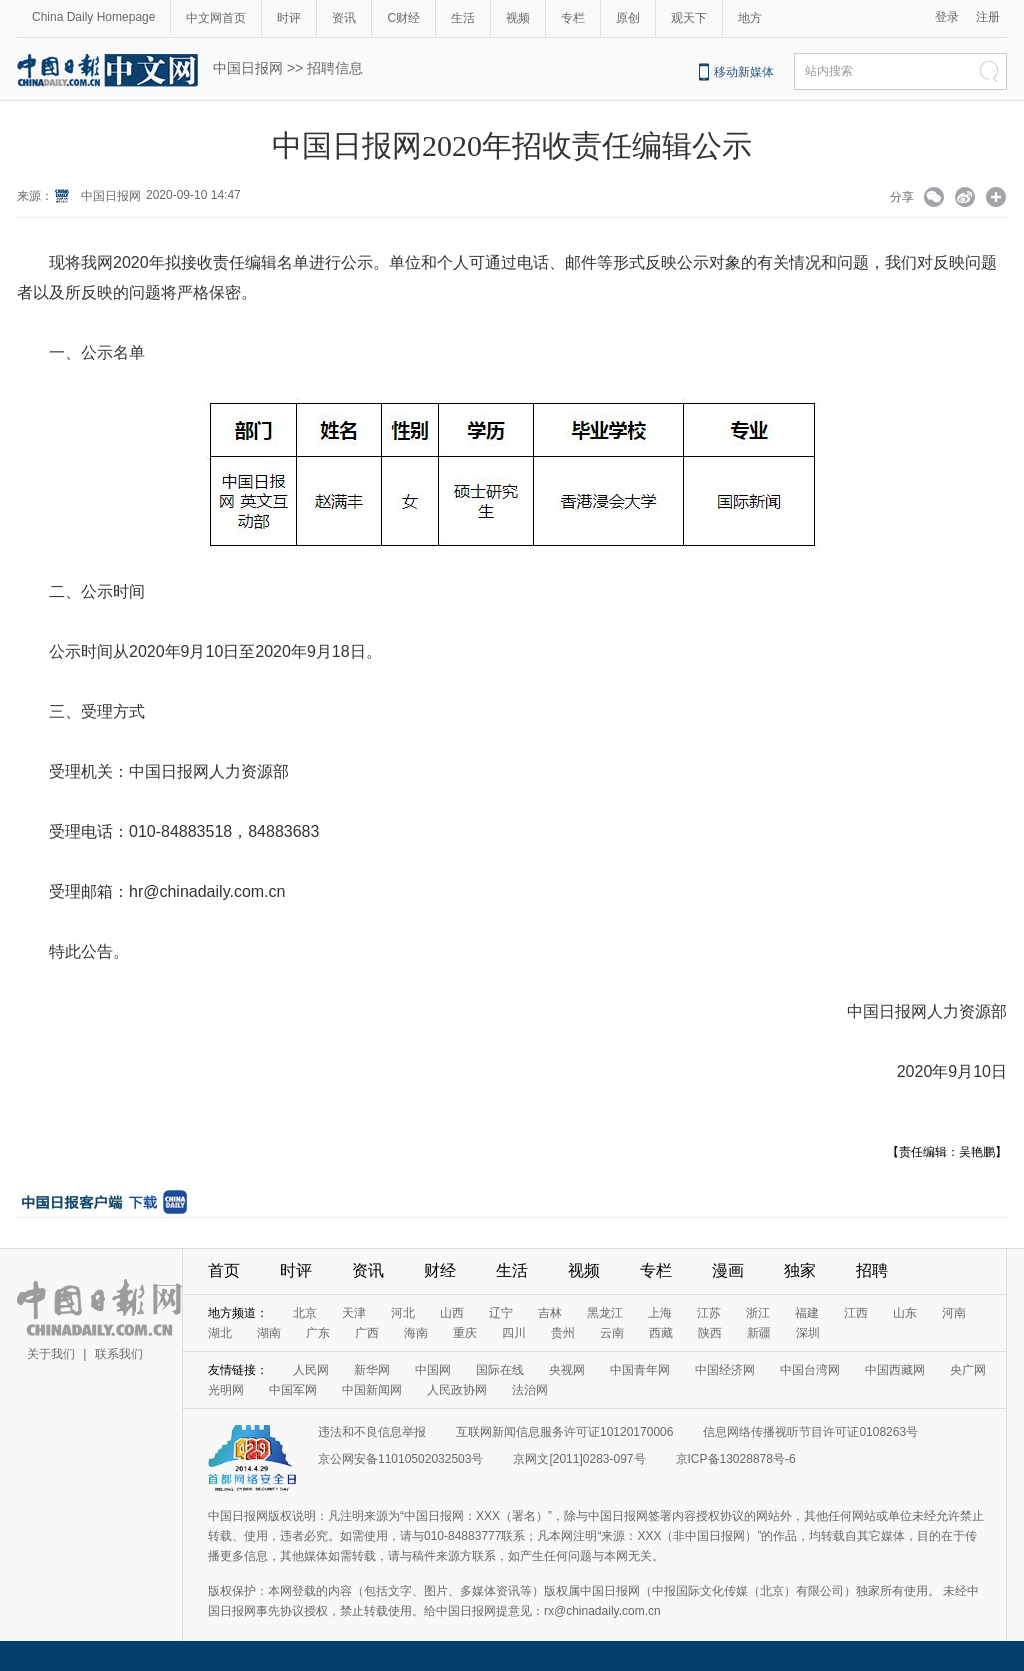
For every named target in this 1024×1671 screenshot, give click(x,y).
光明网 (226, 1390)
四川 (514, 1333)
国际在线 (500, 1370)
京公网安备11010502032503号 (400, 1459)
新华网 (372, 1370)
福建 (807, 1313)
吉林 (550, 1313)
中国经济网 (725, 1370)
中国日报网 (248, 68)
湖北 (220, 1333)
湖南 (269, 1333)
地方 (750, 18)
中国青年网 (640, 1370)
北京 (305, 1313)
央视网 (567, 1370)
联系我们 (119, 1354)
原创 (628, 18)
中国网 (433, 1370)
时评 (289, 18)
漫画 (728, 1270)
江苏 (709, 1313)
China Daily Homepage (93, 17)
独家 (800, 1270)
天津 (354, 1313)
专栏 (573, 18)
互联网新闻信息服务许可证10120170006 (564, 1432)
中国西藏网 (895, 1370)
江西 (856, 1313)
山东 (905, 1313)
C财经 (403, 18)
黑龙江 (605, 1313)
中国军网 (293, 1390)
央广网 (968, 1370)
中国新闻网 (372, 1390)
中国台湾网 (810, 1370)
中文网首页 (216, 18)
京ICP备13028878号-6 (736, 1459)
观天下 (689, 18)
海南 (416, 1333)
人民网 (311, 1370)
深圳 (808, 1333)
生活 (463, 18)
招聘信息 (335, 68)
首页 (224, 1270)
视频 (518, 18)
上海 (660, 1313)
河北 (403, 1313)
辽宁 (501, 1313)
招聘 (872, 1270)
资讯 (344, 18)
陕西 (710, 1333)
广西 (367, 1333)
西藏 (661, 1333)
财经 (440, 1270)
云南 (612, 1333)
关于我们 (51, 1354)
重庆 (465, 1333)
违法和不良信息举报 (372, 1432)
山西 (452, 1313)
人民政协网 (457, 1390)
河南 (954, 1313)
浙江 (758, 1313)
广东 (318, 1333)
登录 (947, 17)
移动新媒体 (744, 72)
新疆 (759, 1333)
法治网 (530, 1390)
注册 (988, 17)
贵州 (563, 1333)
